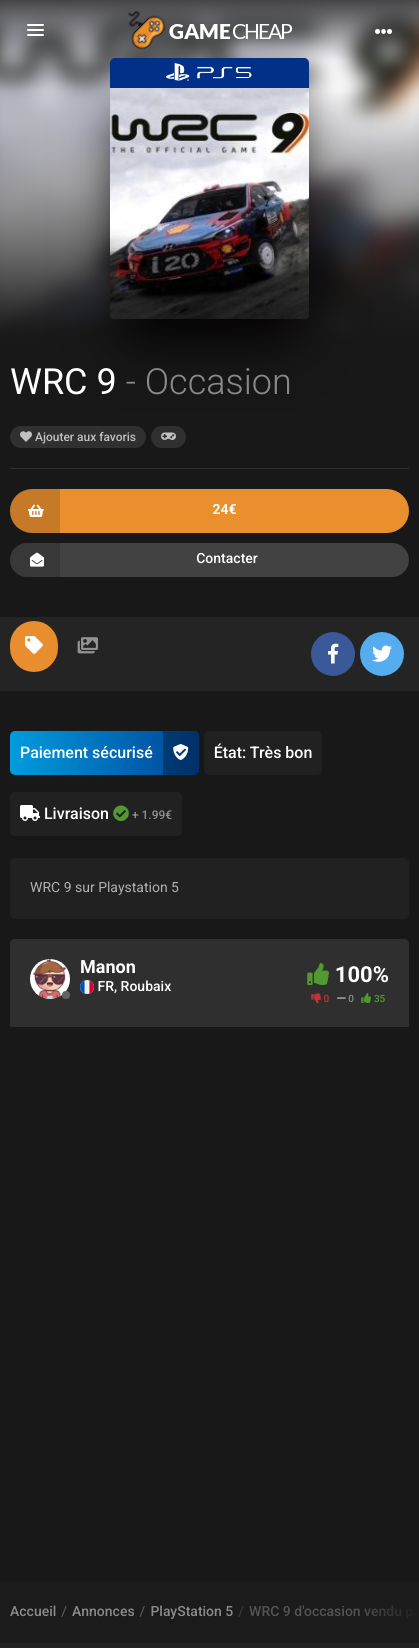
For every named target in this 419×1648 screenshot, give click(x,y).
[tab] (34, 646)
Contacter (209, 560)
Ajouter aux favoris (78, 437)
